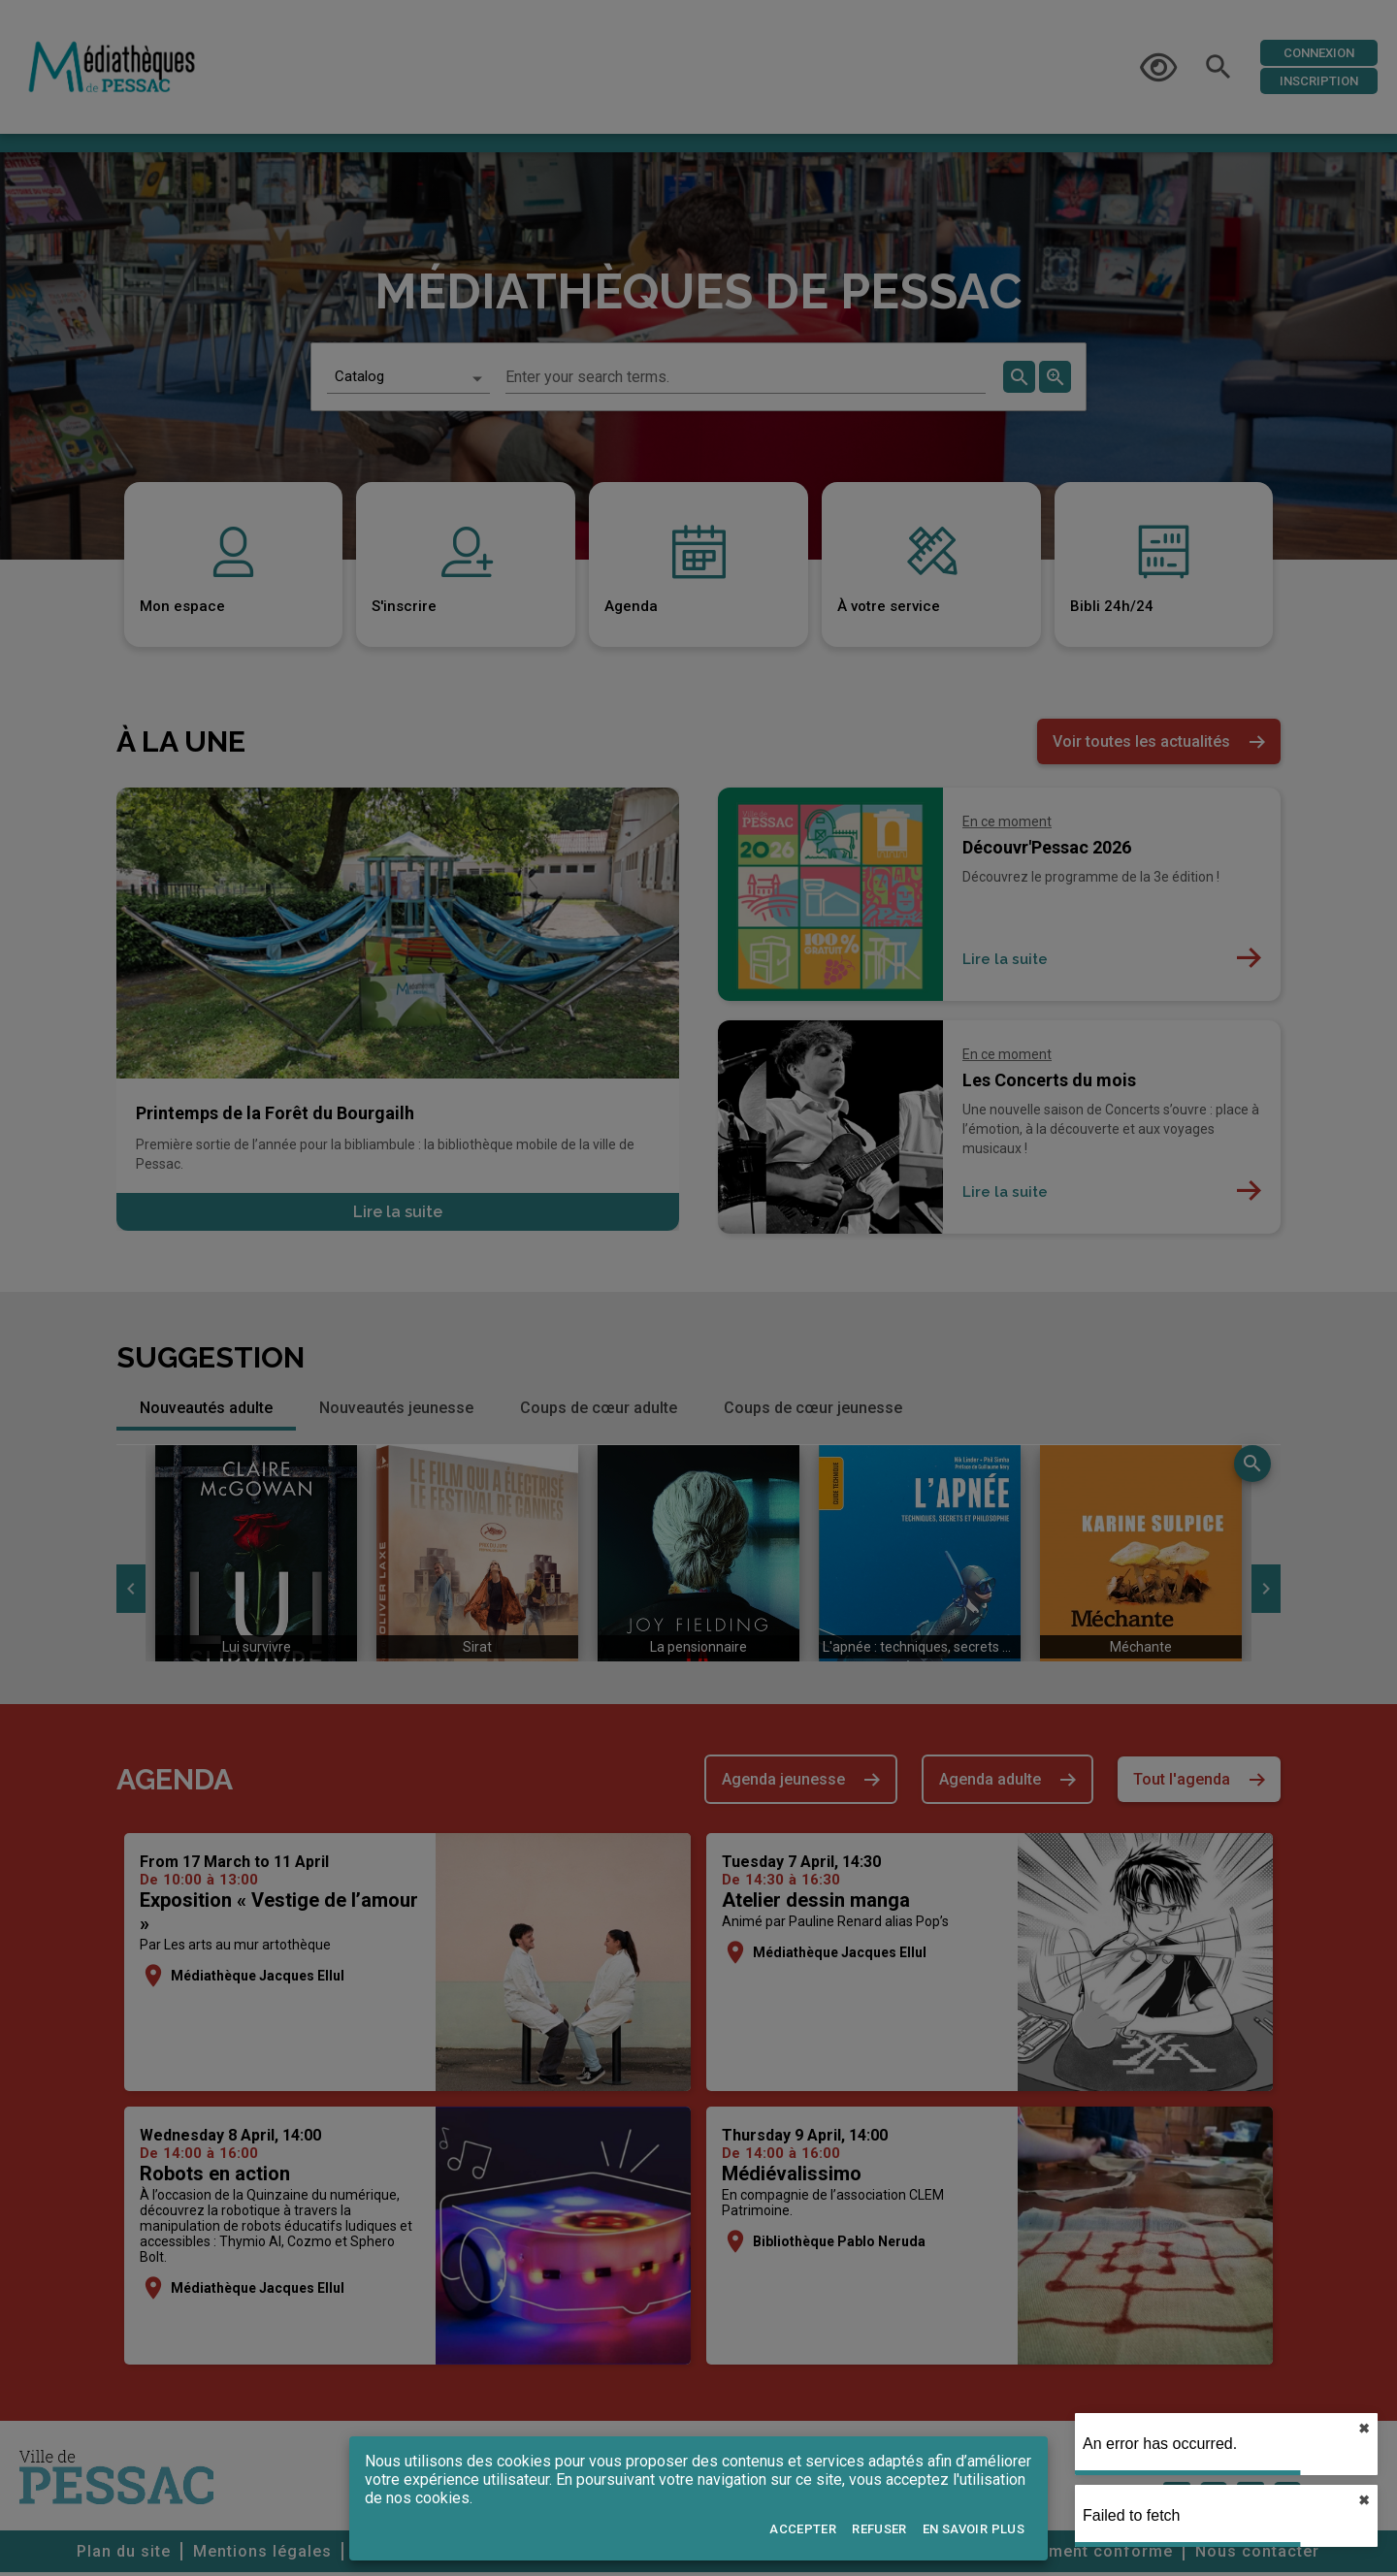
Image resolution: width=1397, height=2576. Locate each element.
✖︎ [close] (1364, 2428)
